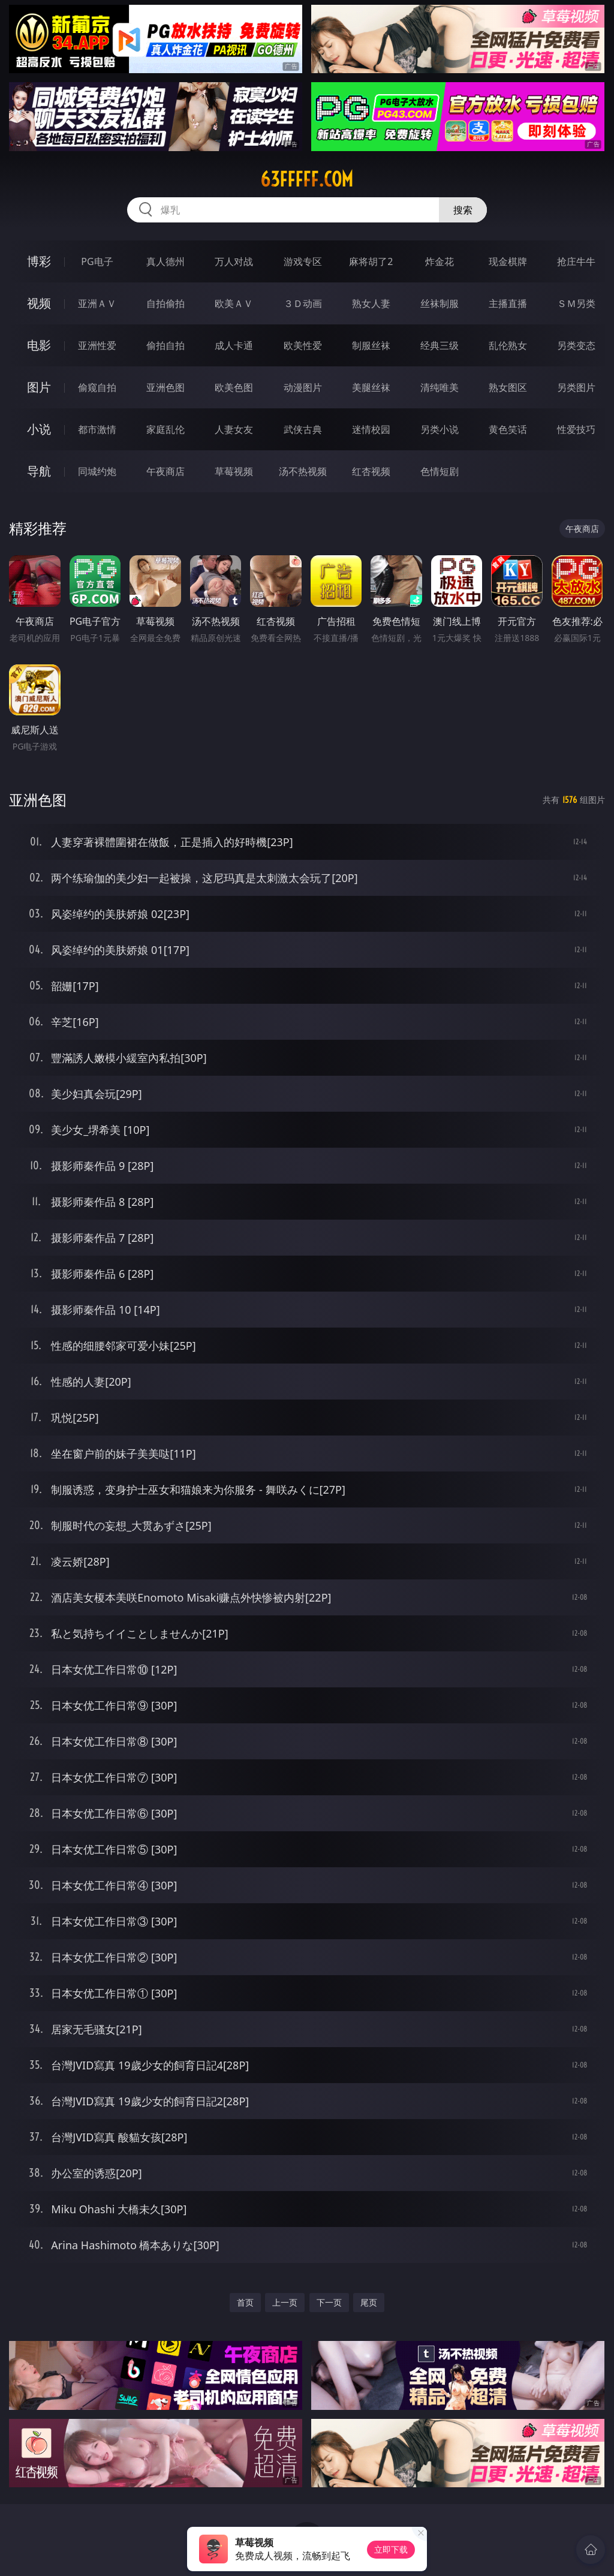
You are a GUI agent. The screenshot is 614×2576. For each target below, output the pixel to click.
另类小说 (439, 429)
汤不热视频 (303, 471)
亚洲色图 (165, 387)
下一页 (329, 2302)
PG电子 (97, 261)
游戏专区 (303, 261)
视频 (39, 303)
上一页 (284, 2302)
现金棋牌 (508, 261)
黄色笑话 (508, 429)
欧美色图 (234, 387)
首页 (245, 2302)
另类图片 (576, 387)
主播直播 (508, 303)
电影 (39, 345)
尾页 (368, 2302)
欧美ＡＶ (234, 303)
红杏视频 (371, 471)
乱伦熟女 (508, 345)
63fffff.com (306, 179)
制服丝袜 (371, 345)
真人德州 (165, 261)
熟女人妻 (371, 303)
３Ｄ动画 (303, 303)
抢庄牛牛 (576, 261)
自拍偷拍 (165, 303)
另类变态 (576, 345)
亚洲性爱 (97, 345)
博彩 (39, 261)
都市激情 (97, 429)
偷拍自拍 (165, 345)
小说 (39, 429)
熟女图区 (508, 387)
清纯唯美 (439, 387)
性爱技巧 (576, 429)
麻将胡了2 (371, 261)
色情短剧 (439, 471)
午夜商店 (165, 471)
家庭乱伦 (165, 429)
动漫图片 (303, 387)
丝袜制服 (439, 303)
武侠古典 (303, 429)
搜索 (462, 209)
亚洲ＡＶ (97, 303)
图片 (39, 387)
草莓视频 (234, 471)
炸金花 (439, 261)
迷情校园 (371, 429)
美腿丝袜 (371, 387)
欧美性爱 (303, 345)
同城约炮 (97, 471)
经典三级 (439, 345)
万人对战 (234, 261)
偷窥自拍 (97, 387)
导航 (39, 471)
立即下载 (391, 2549)
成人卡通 (234, 345)
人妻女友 (234, 429)
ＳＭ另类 (576, 303)
